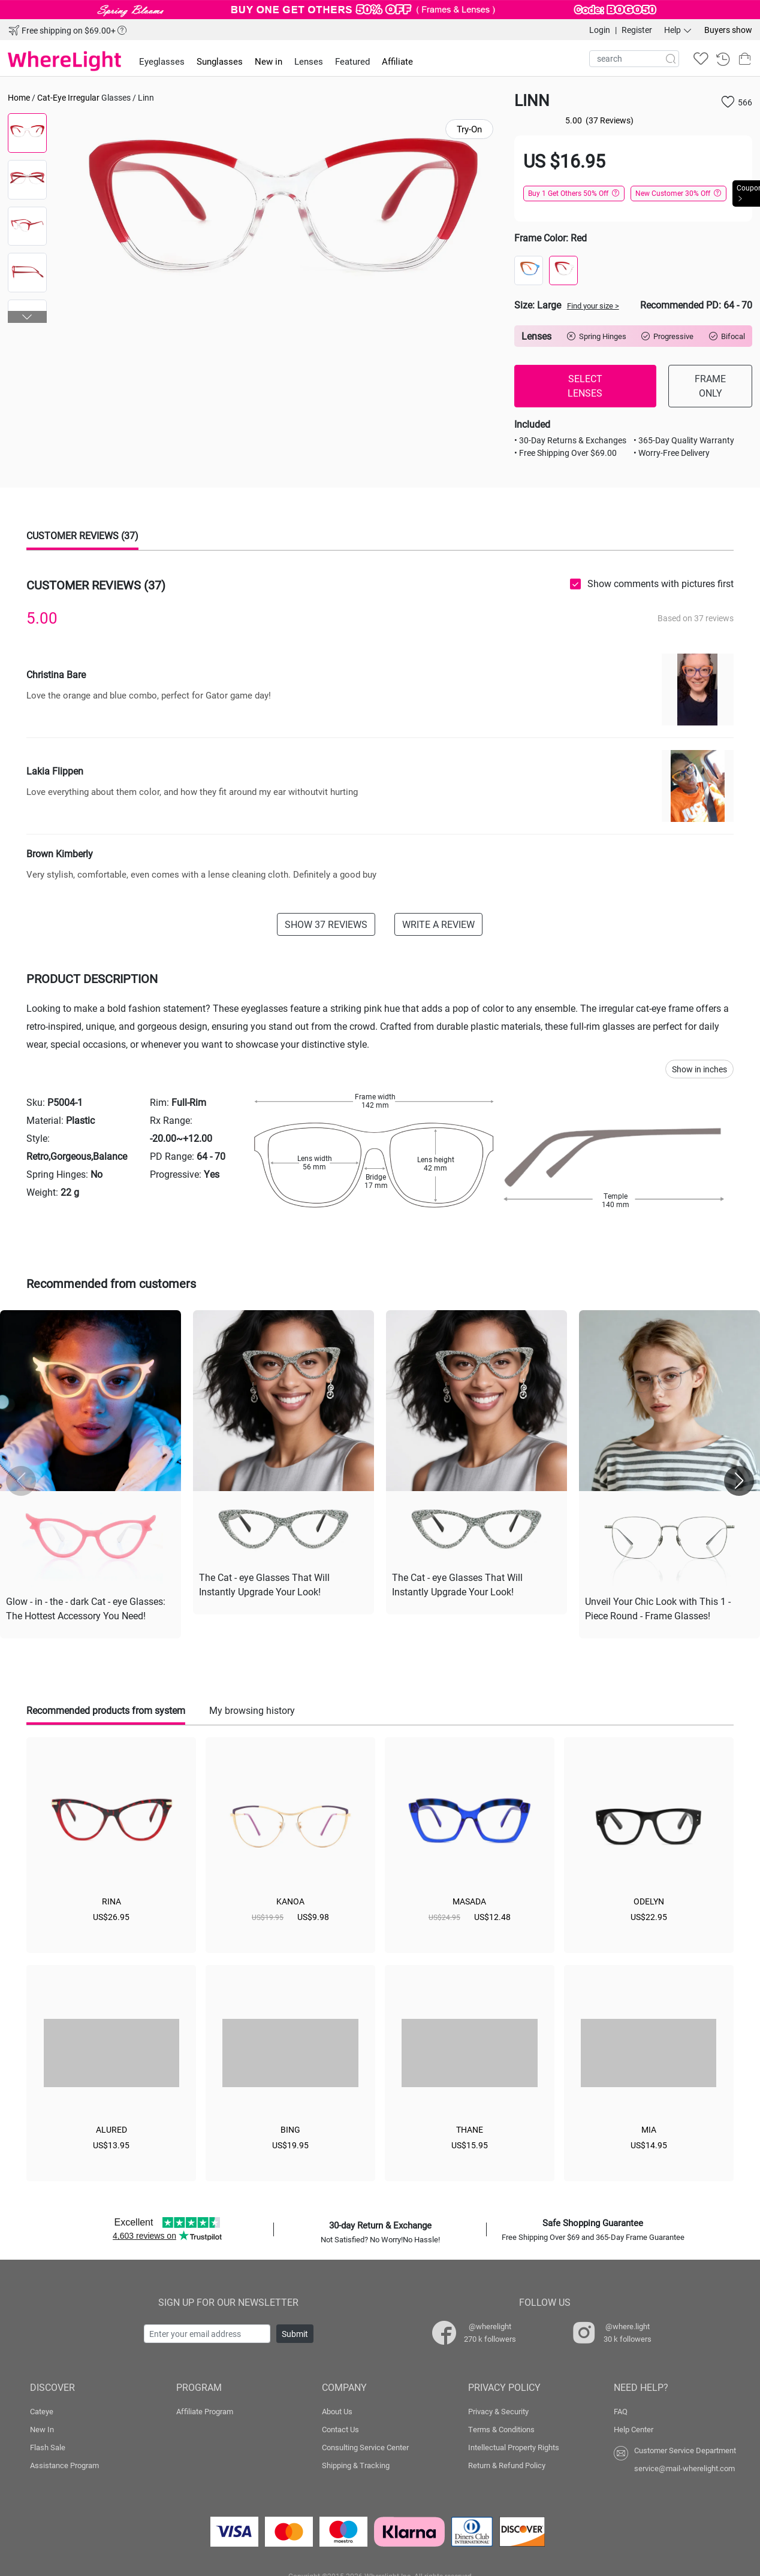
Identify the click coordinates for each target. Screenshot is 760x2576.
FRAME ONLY (710, 385)
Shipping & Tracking (356, 2462)
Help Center (633, 2426)
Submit (295, 2331)
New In (42, 2426)
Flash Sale (47, 2444)
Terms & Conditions (501, 2426)
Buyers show (728, 29)
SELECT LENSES (585, 385)
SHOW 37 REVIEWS (326, 924)
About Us (337, 2408)
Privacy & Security (498, 2408)
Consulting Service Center (365, 2444)
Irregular (83, 97)
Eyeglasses (162, 61)
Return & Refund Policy (506, 2462)
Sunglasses (220, 61)
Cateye (41, 2408)
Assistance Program (64, 2462)
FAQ (621, 2408)
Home (19, 97)
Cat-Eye (51, 97)
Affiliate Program (204, 2408)
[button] (27, 317)
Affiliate (397, 61)
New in (268, 61)
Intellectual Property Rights (513, 2444)
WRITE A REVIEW (438, 924)
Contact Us (340, 2426)
